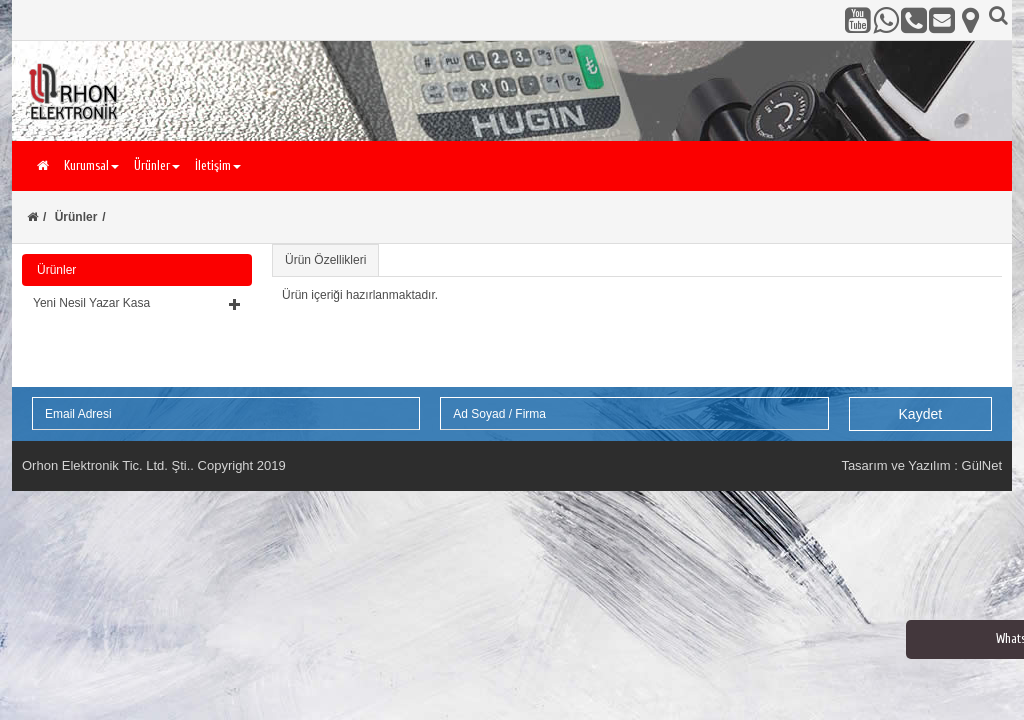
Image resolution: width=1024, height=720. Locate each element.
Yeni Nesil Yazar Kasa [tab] (137, 303)
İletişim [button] (218, 165)
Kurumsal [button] (91, 165)
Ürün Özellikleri (325, 260)
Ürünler (76, 217)
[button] (137, 303)
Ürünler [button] (157, 165)
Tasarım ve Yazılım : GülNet (921, 465)
